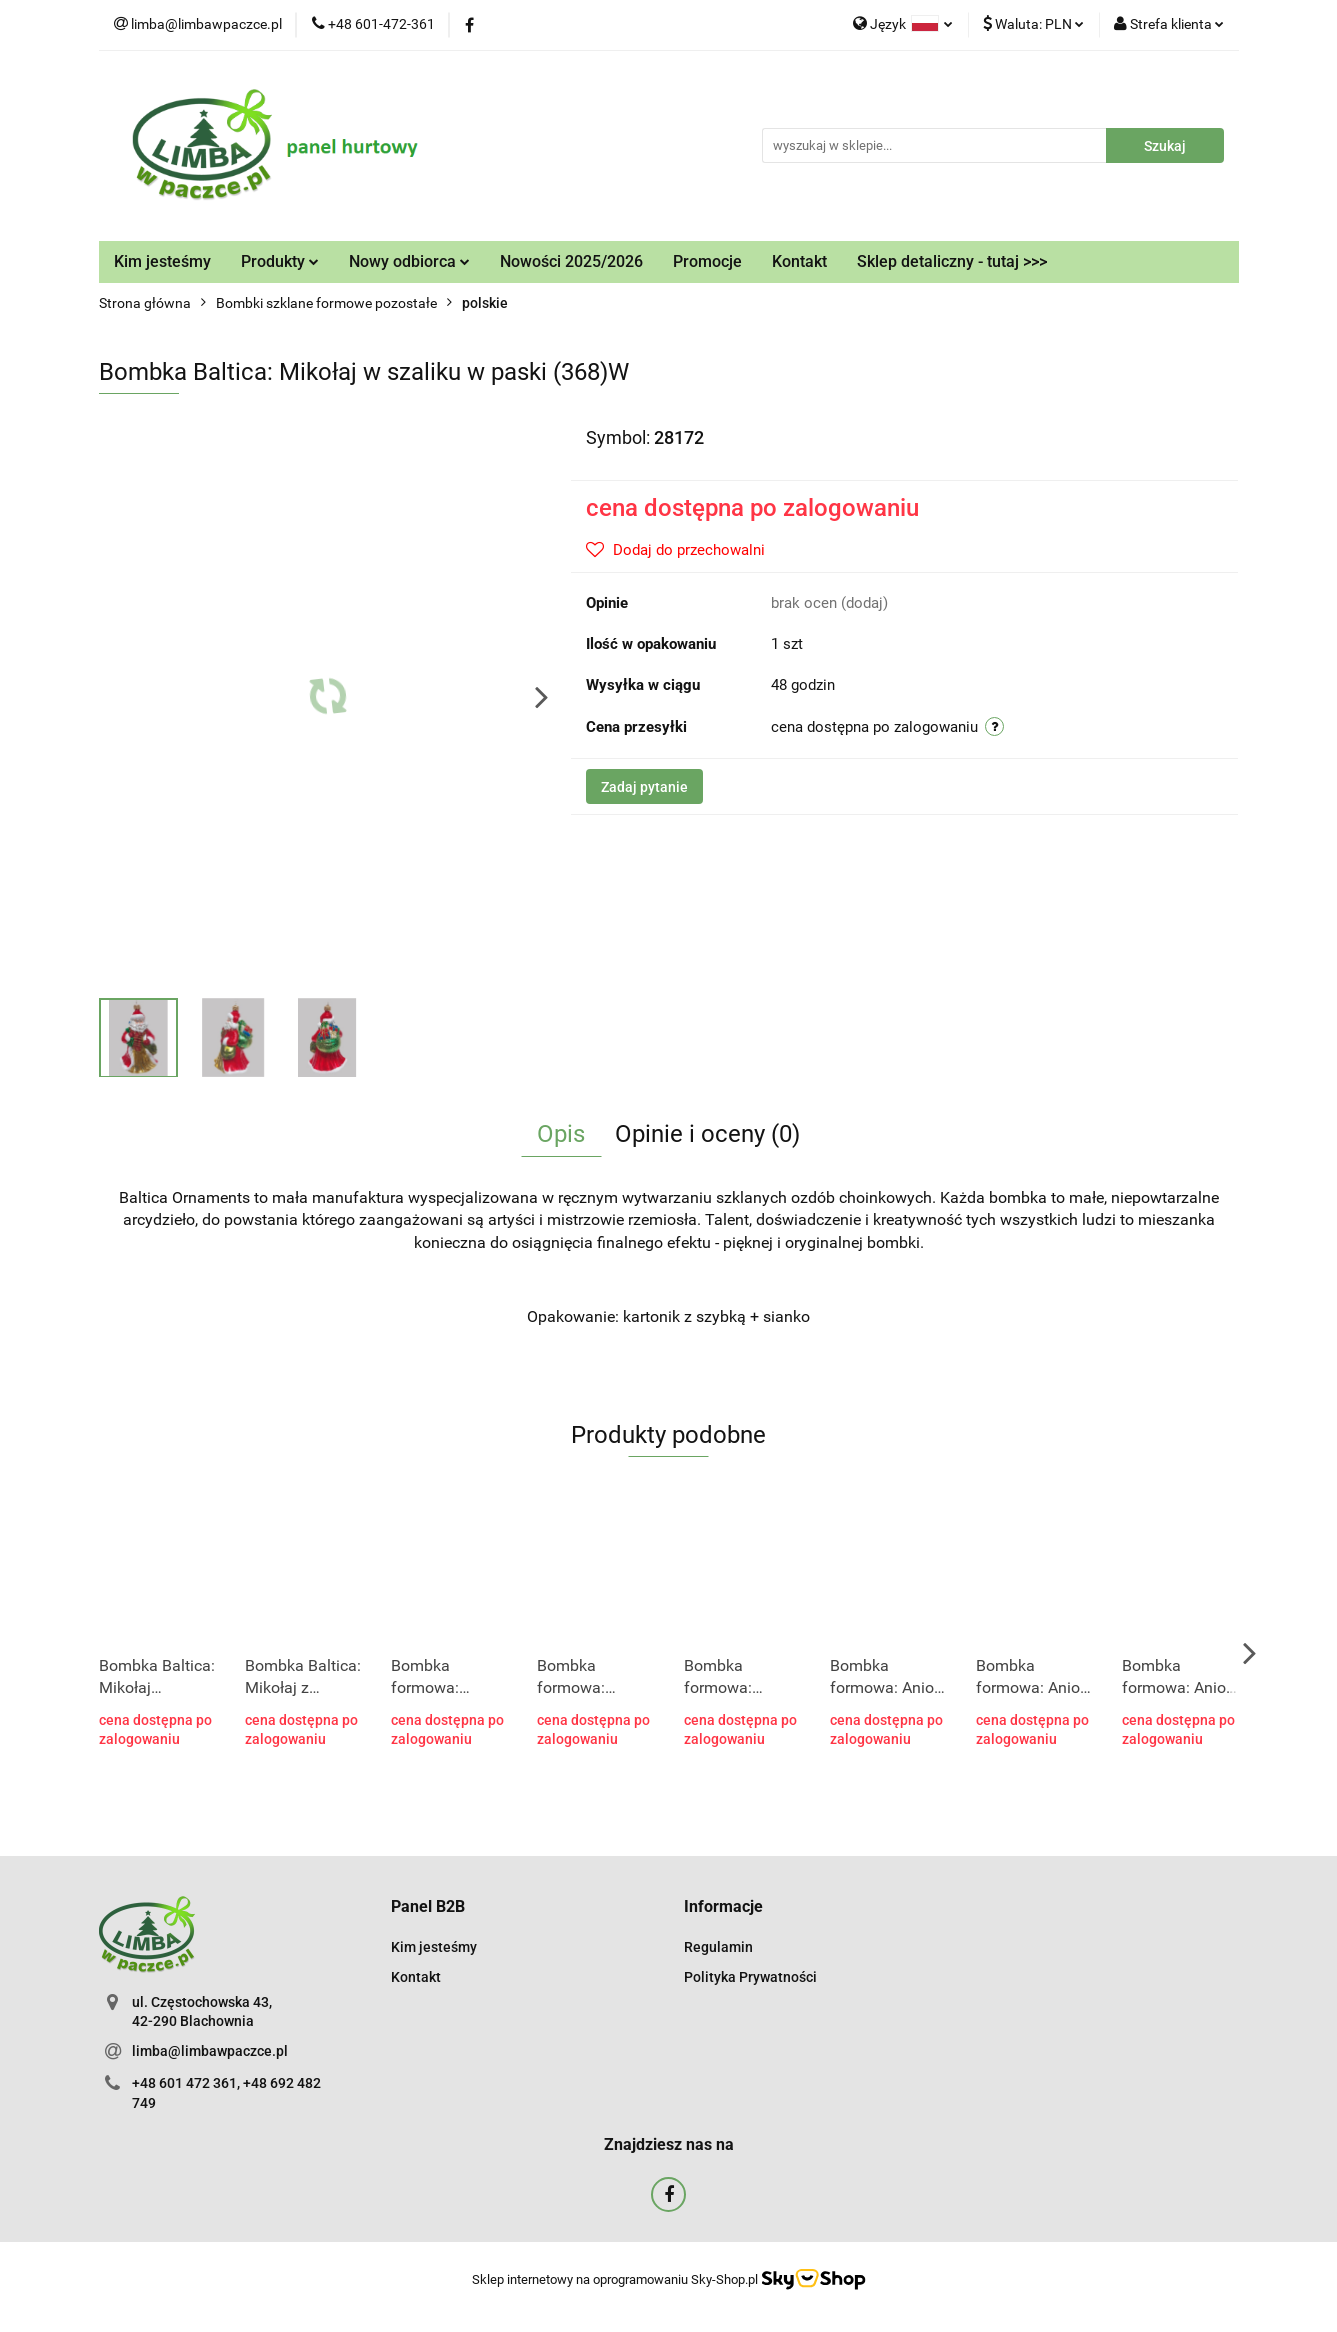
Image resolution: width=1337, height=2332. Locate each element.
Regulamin (718, 1947)
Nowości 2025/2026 (571, 261)
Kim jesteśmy (162, 261)
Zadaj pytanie (644, 787)
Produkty (280, 261)
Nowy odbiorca (409, 261)
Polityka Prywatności (750, 1977)
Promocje (707, 261)
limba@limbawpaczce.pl (210, 2051)
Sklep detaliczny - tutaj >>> (952, 261)
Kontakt (799, 261)
